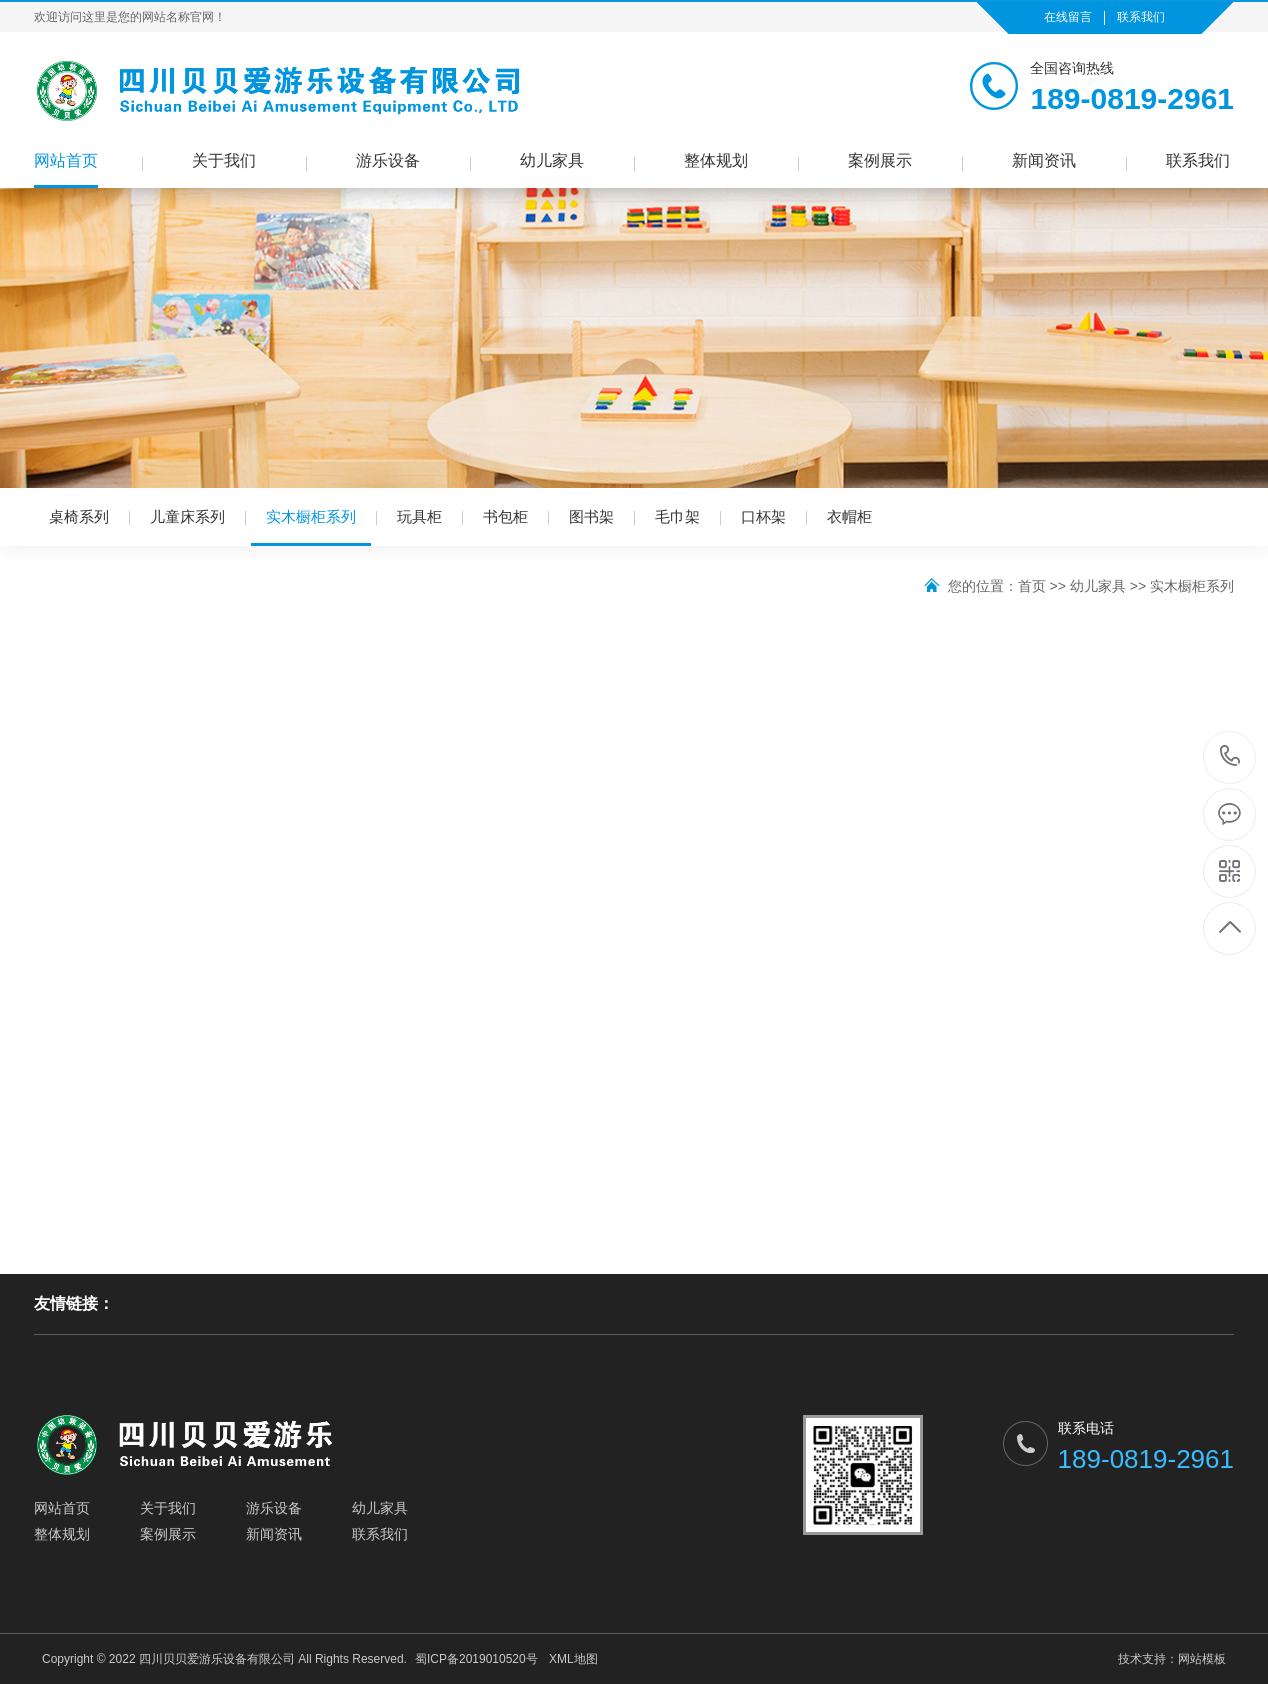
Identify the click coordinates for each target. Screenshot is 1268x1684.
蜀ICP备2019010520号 (476, 1659)
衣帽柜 (849, 516)
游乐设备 (388, 160)
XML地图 (573, 1659)
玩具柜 (419, 516)
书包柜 (505, 516)
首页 (1032, 586)
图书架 (591, 516)
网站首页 (66, 160)
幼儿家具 (552, 160)
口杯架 (763, 516)
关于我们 (224, 160)
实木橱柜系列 (311, 527)
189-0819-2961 (1230, 757)
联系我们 (1141, 17)
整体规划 (716, 160)
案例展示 (880, 160)
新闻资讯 (1044, 160)
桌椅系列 (79, 516)
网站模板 (1202, 1659)
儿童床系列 (187, 516)
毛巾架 (677, 516)
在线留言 (1068, 17)
